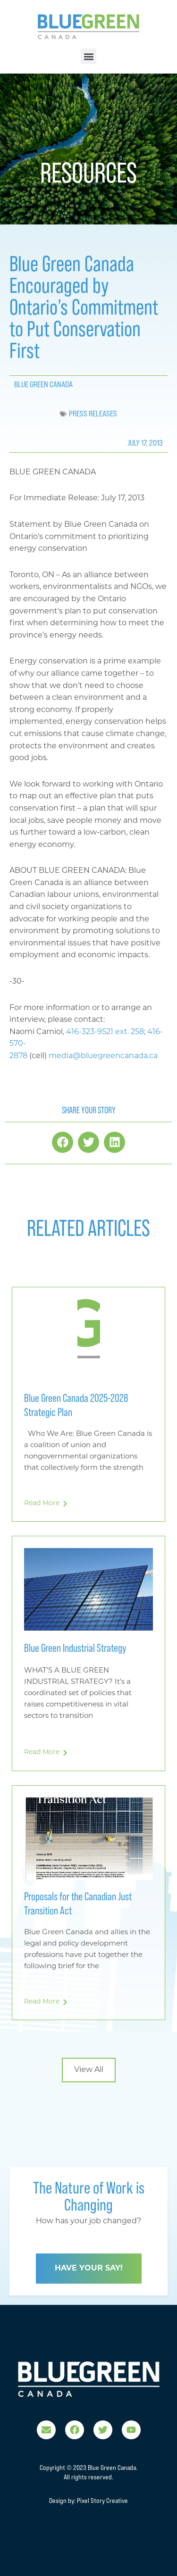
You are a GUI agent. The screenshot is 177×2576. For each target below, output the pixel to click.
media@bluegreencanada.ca (103, 1056)
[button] (88, 56)
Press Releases (93, 413)
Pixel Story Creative (102, 2500)
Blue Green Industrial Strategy (75, 1647)
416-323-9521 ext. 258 (105, 1032)
